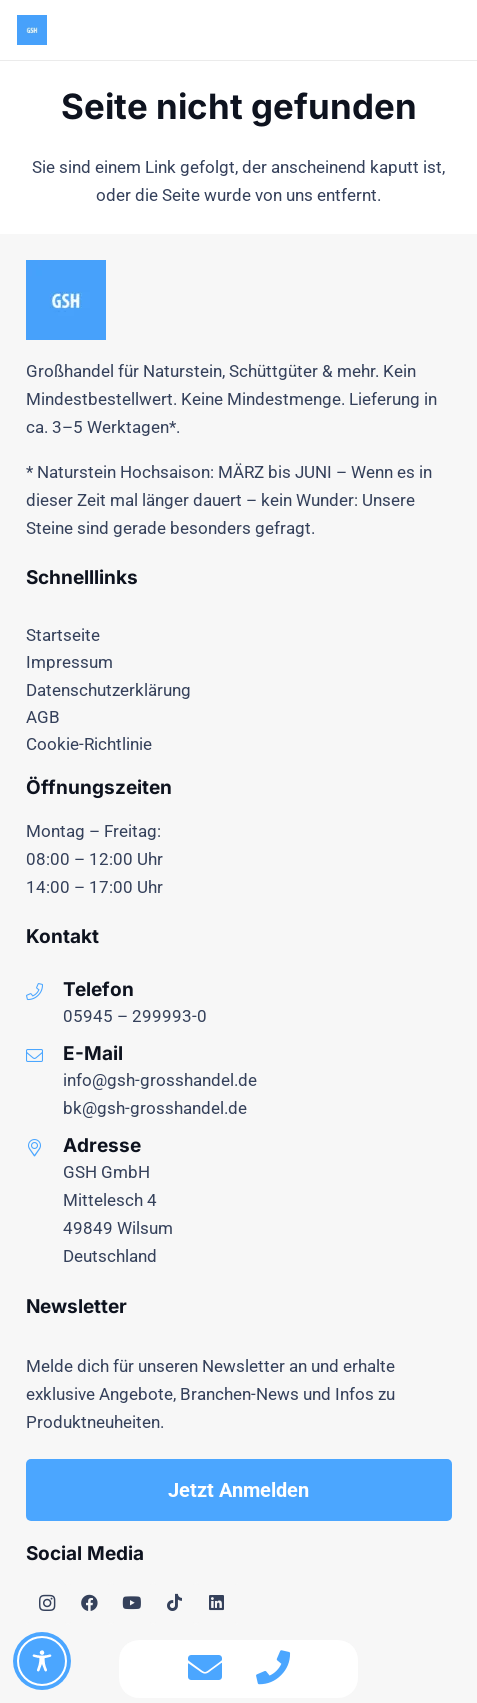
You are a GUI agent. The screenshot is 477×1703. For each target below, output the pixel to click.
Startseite (63, 635)
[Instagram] (47, 1603)
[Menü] (400, 30)
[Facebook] (89, 1603)
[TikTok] (174, 1603)
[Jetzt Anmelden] (239, 1490)
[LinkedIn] (217, 1603)
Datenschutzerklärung (108, 690)
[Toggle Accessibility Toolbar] (42, 1661)
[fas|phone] (273, 1669)
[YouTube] (132, 1603)
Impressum (69, 662)
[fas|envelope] (205, 1669)
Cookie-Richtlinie (89, 744)
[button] (448, 30)
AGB (43, 717)
